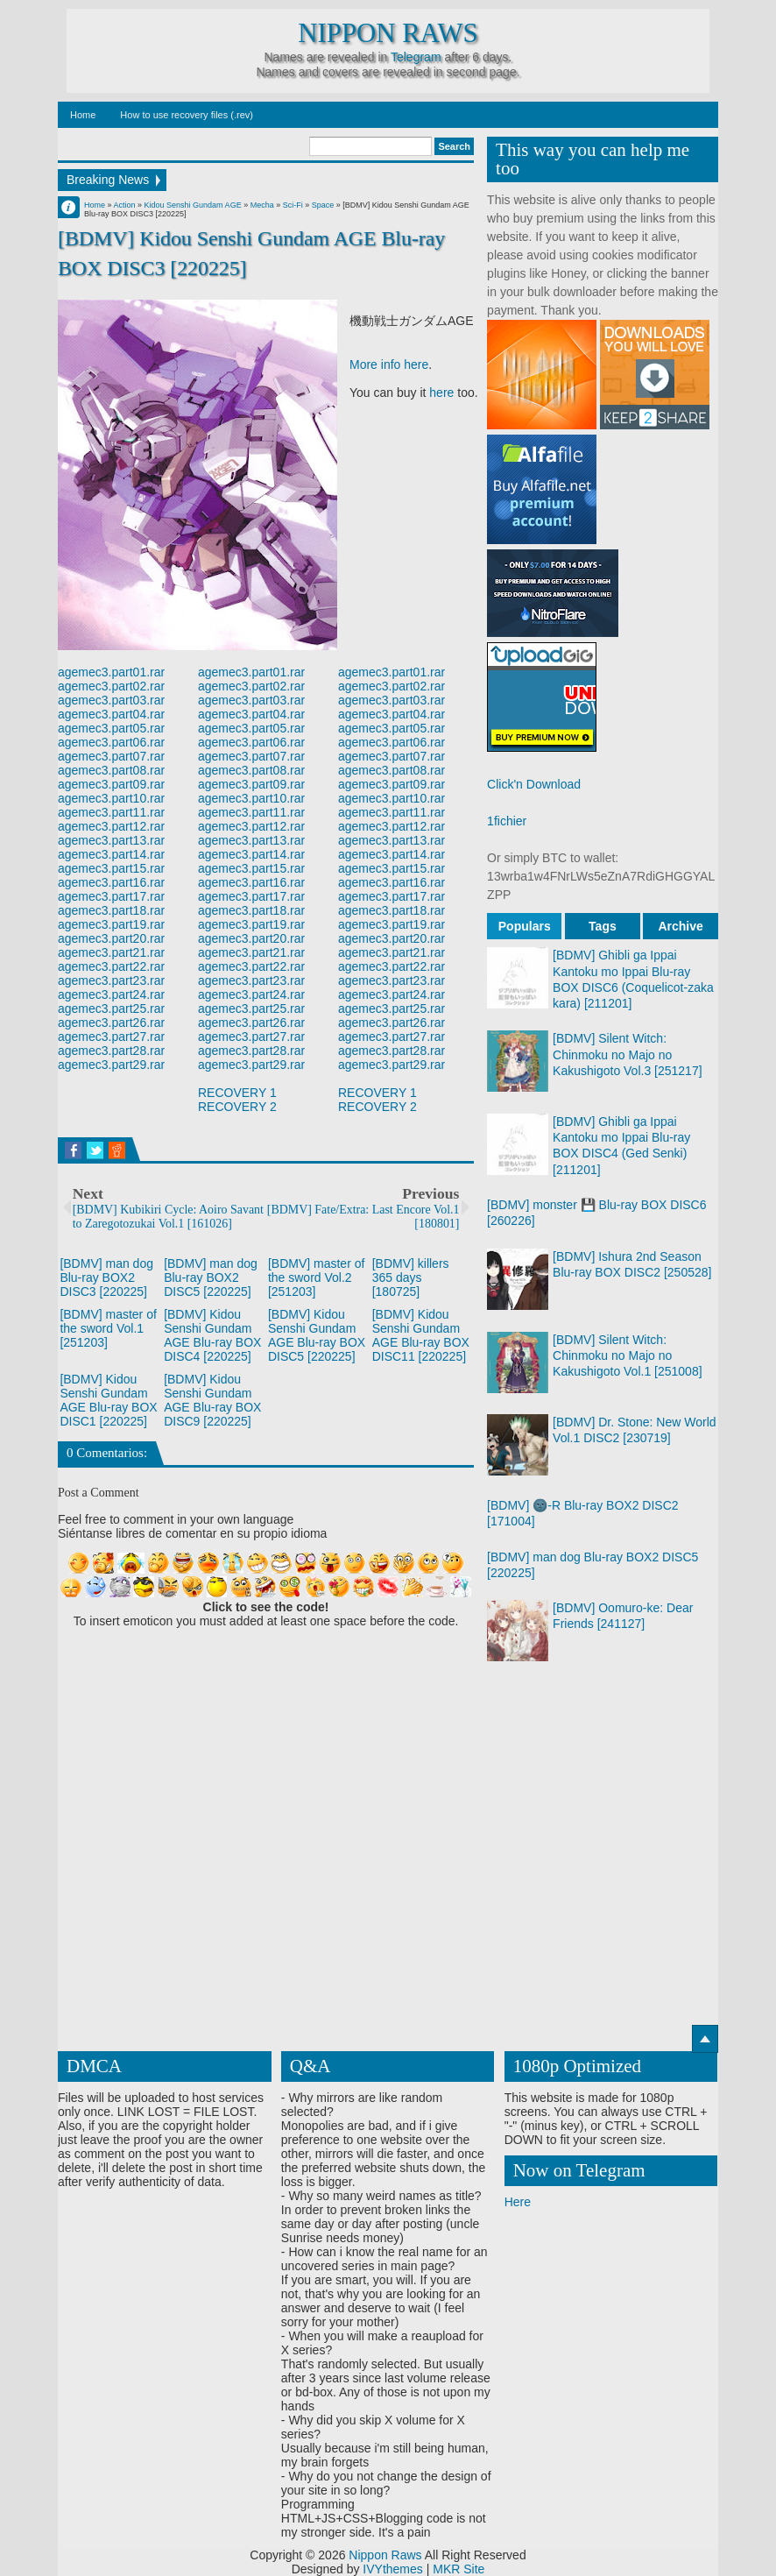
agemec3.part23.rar (111, 980)
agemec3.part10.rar (111, 798)
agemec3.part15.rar (111, 868)
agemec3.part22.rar (111, 966)
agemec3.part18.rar (111, 910)
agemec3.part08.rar (111, 770)
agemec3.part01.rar (111, 672)
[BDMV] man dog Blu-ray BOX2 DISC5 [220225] (210, 1277)
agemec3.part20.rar (111, 938)
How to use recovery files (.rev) (186, 115)
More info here (388, 364)
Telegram (416, 57)
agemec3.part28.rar (111, 1051)
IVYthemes (392, 2569)
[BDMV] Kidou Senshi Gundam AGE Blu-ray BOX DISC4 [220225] (212, 1335)
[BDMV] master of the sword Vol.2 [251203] (316, 1277)
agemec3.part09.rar (111, 784)
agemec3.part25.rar (111, 1008)
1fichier (506, 821)
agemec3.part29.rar (111, 1065)
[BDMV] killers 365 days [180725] (410, 1277)
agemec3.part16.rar (111, 882)
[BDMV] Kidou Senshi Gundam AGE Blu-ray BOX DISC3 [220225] (251, 253)
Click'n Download (534, 784)
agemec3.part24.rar (111, 994)
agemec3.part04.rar (111, 714)
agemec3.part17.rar (111, 896)
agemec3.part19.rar (111, 924)
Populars (524, 926)
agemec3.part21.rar (111, 952)
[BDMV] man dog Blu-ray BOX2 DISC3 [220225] (106, 1277)
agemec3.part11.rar (111, 812)
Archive (680, 926)
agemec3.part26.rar (111, 1023)
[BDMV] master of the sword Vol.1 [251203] (108, 1328)
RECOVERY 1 (237, 1093)
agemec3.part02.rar (111, 686)
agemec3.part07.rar (111, 756)
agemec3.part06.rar (111, 742)
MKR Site (458, 2569)
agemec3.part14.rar (111, 854)
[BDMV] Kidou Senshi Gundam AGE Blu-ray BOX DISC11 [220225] (420, 1335)
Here (517, 2202)
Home (82, 115)
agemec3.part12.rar (111, 826)
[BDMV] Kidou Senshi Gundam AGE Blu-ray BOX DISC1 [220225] (108, 1400)
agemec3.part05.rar (111, 728)
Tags (603, 926)
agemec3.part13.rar (111, 840)
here (441, 393)
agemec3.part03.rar (111, 700)
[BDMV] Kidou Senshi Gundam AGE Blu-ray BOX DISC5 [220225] (316, 1335)
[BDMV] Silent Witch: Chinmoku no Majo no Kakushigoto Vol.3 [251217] (627, 1054)
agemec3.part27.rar (111, 1037)
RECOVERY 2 (237, 1107)
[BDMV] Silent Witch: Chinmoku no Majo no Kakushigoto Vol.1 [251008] (627, 1355)
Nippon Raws (387, 33)
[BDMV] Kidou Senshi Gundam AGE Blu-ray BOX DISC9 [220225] (212, 1400)
